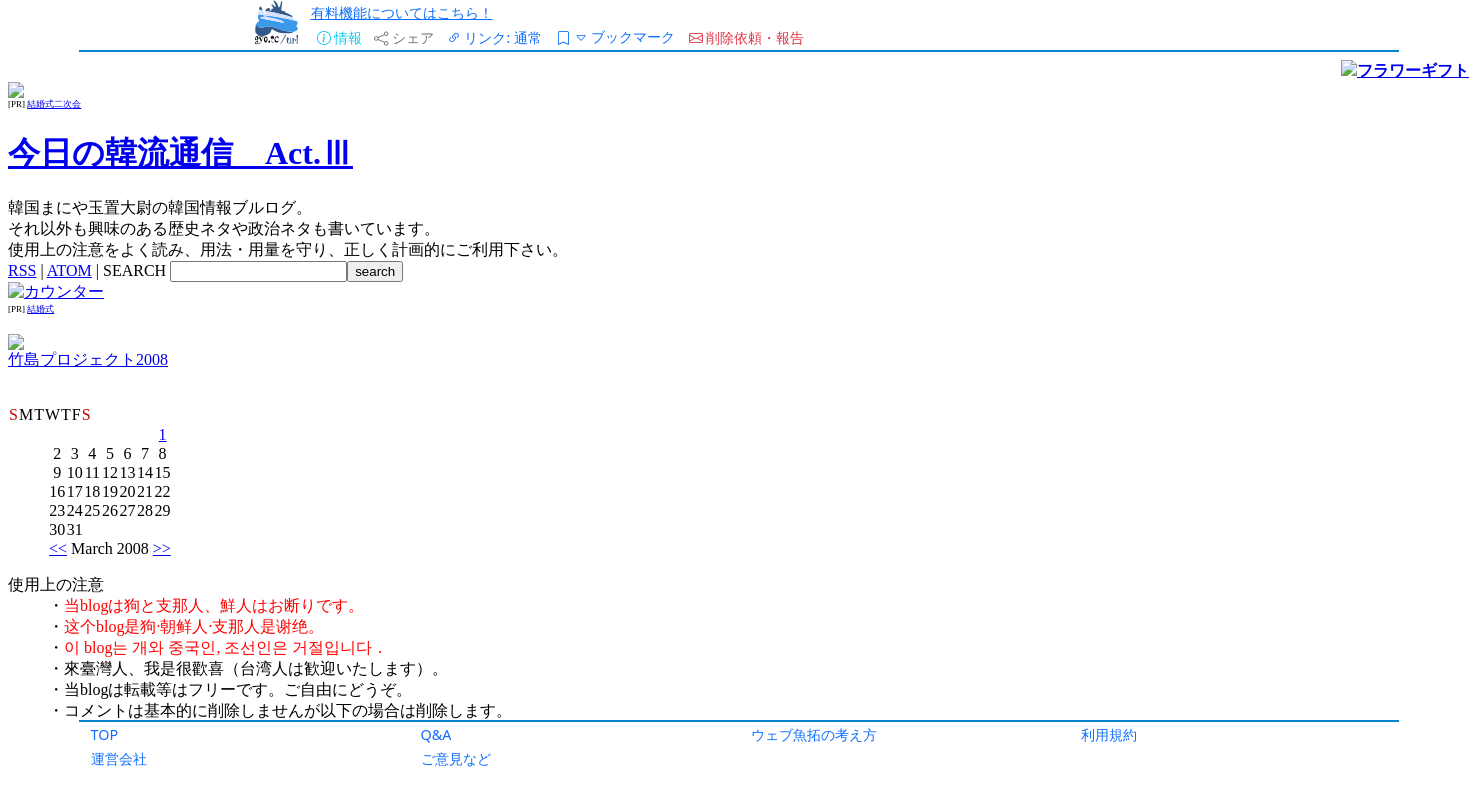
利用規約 (1109, 734)
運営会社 (119, 758)
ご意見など (456, 758)
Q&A (436, 734)
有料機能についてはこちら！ (402, 12)
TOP (105, 734)
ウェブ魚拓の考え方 (814, 734)
